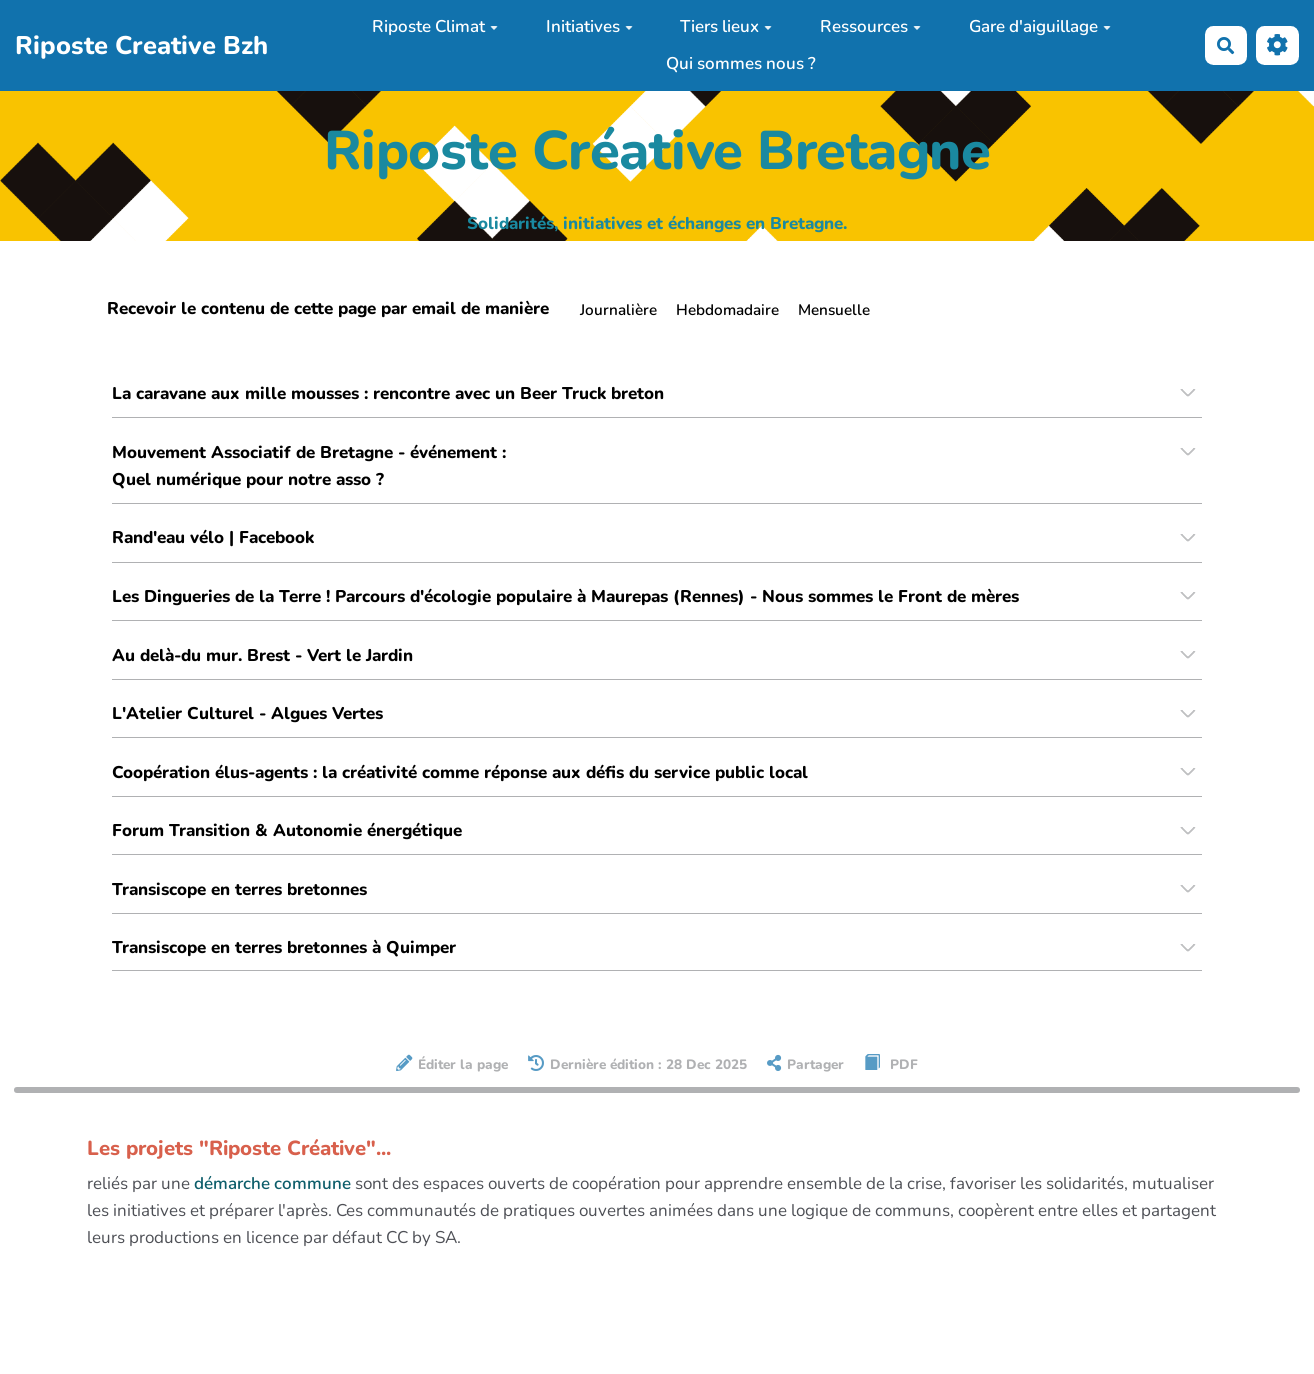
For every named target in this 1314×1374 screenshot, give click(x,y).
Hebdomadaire (727, 310)
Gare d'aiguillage (1040, 26)
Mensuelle (834, 310)
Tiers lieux (726, 26)
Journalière (618, 310)
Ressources (870, 26)
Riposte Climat (435, 26)
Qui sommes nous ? (741, 63)
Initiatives (589, 26)
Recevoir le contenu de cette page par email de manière (328, 308)
